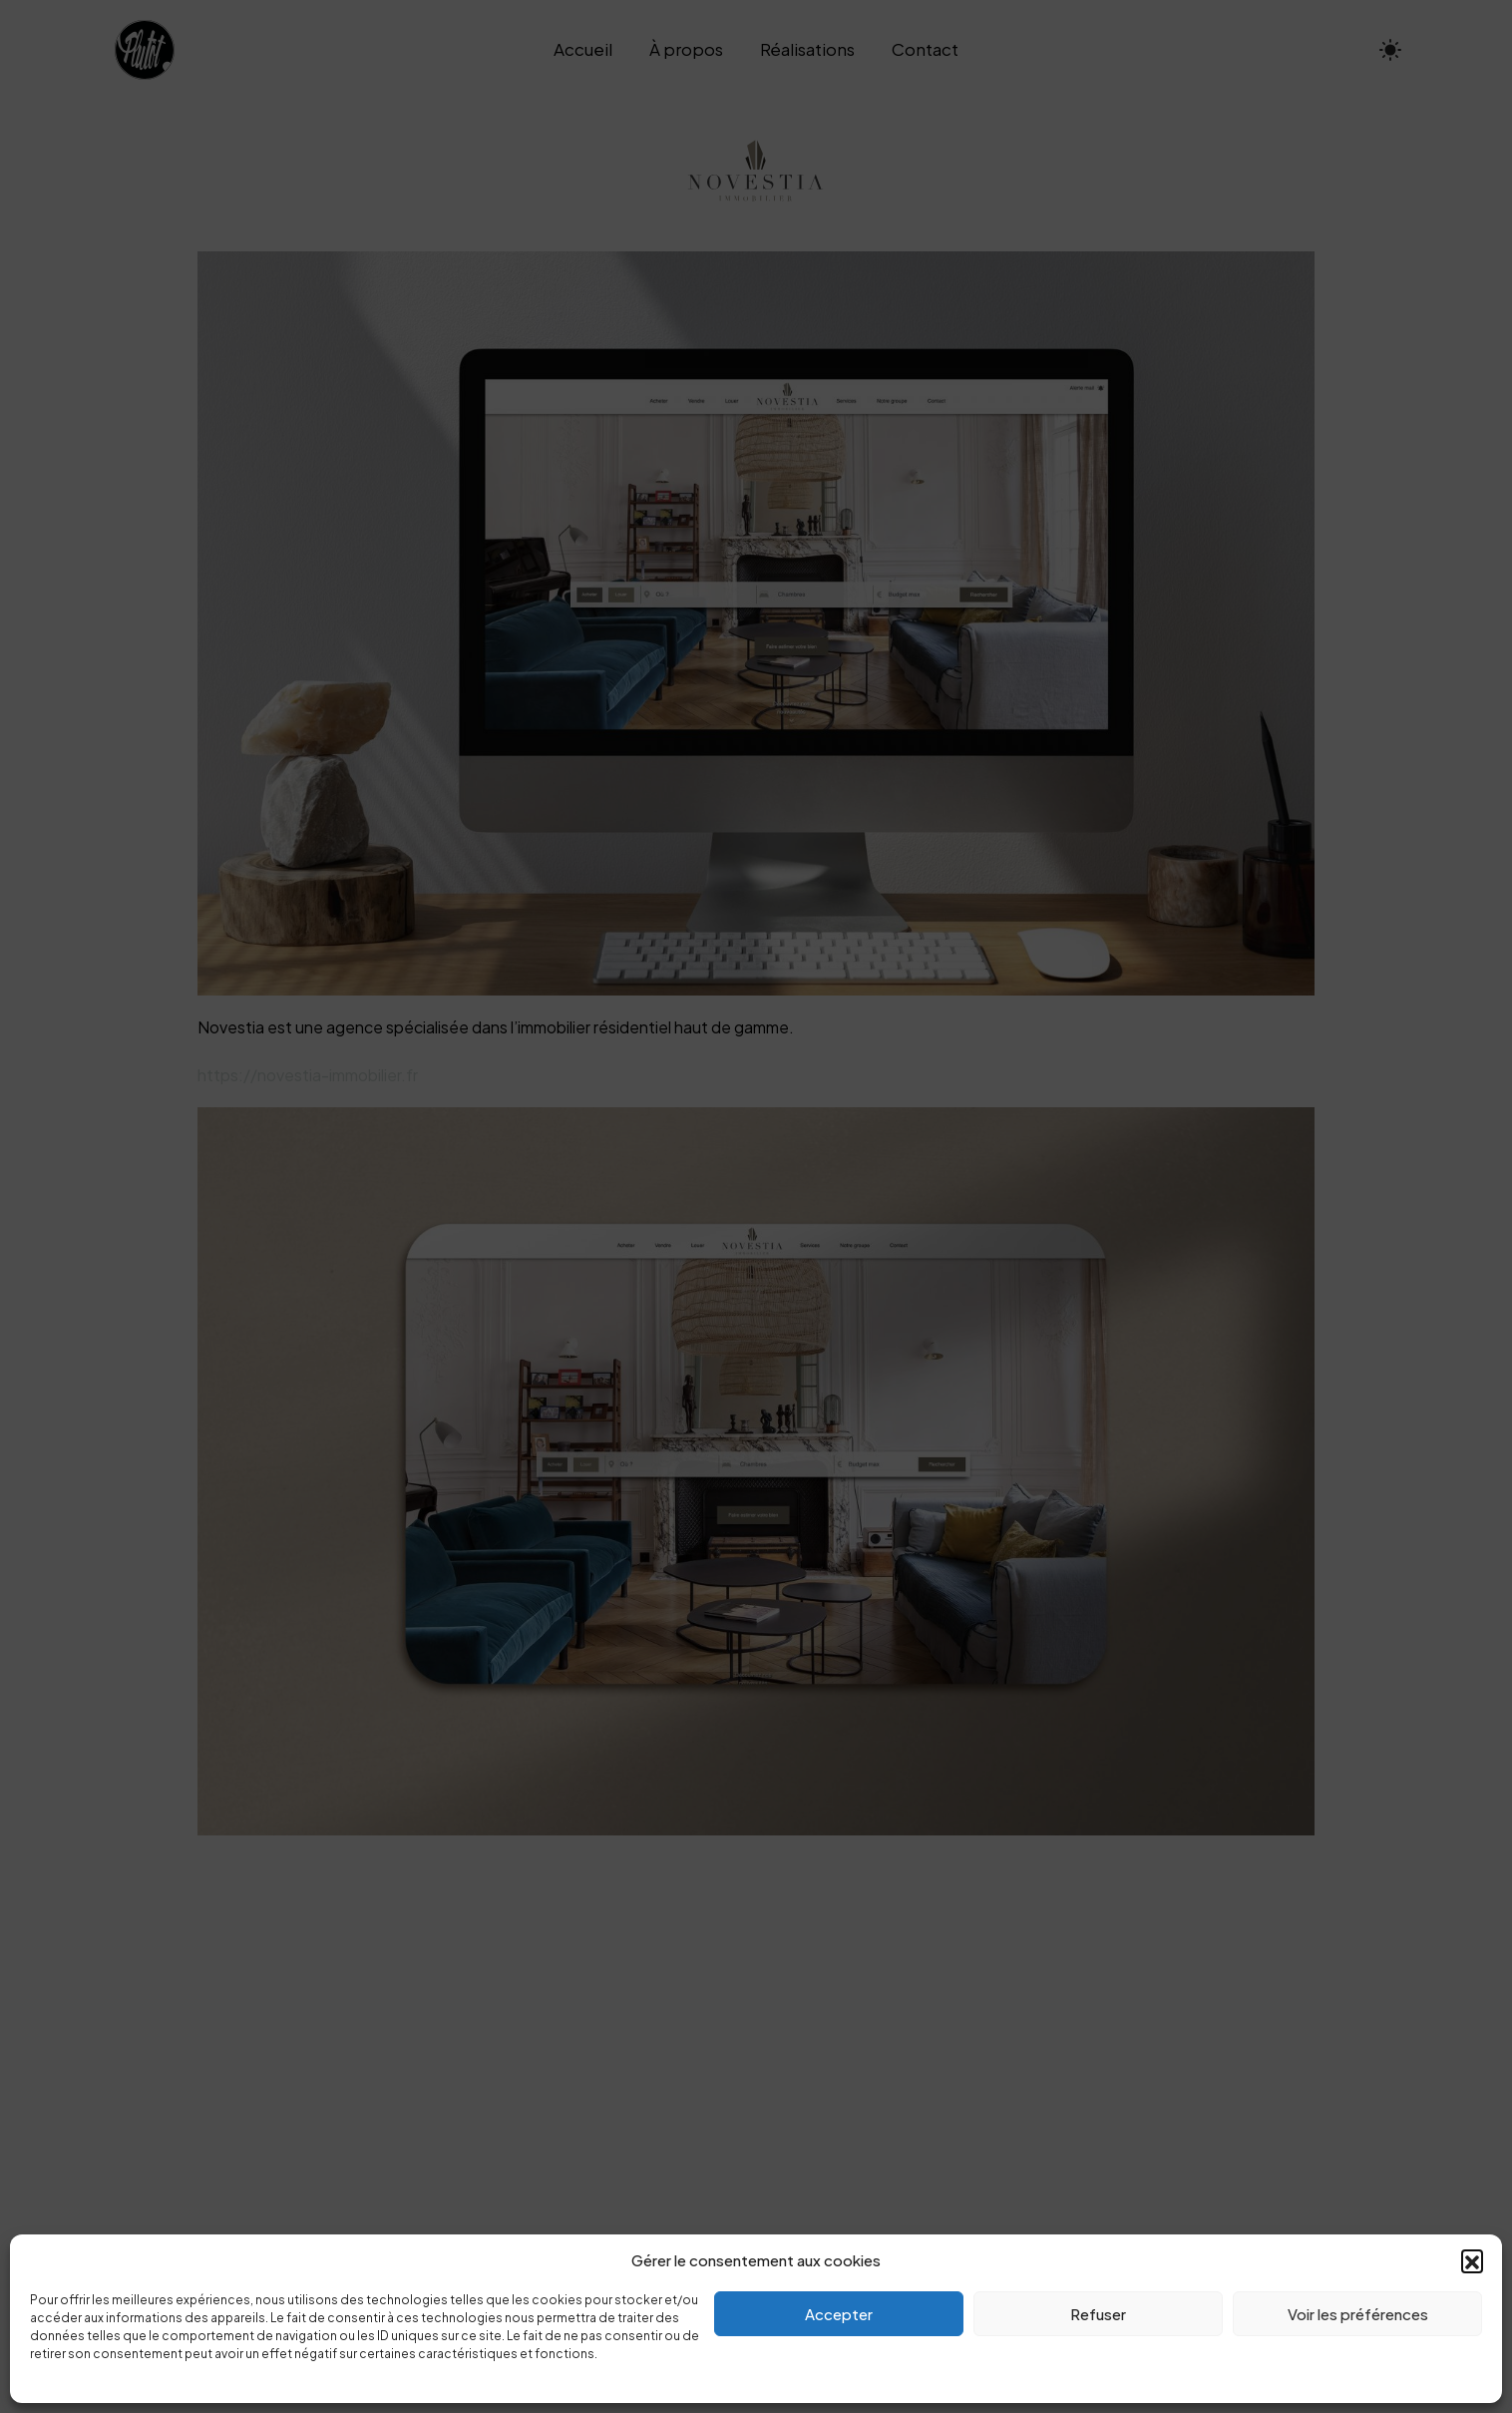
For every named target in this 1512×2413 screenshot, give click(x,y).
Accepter (839, 2313)
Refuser (1098, 2313)
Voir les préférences (1358, 2313)
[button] (1472, 2260)
